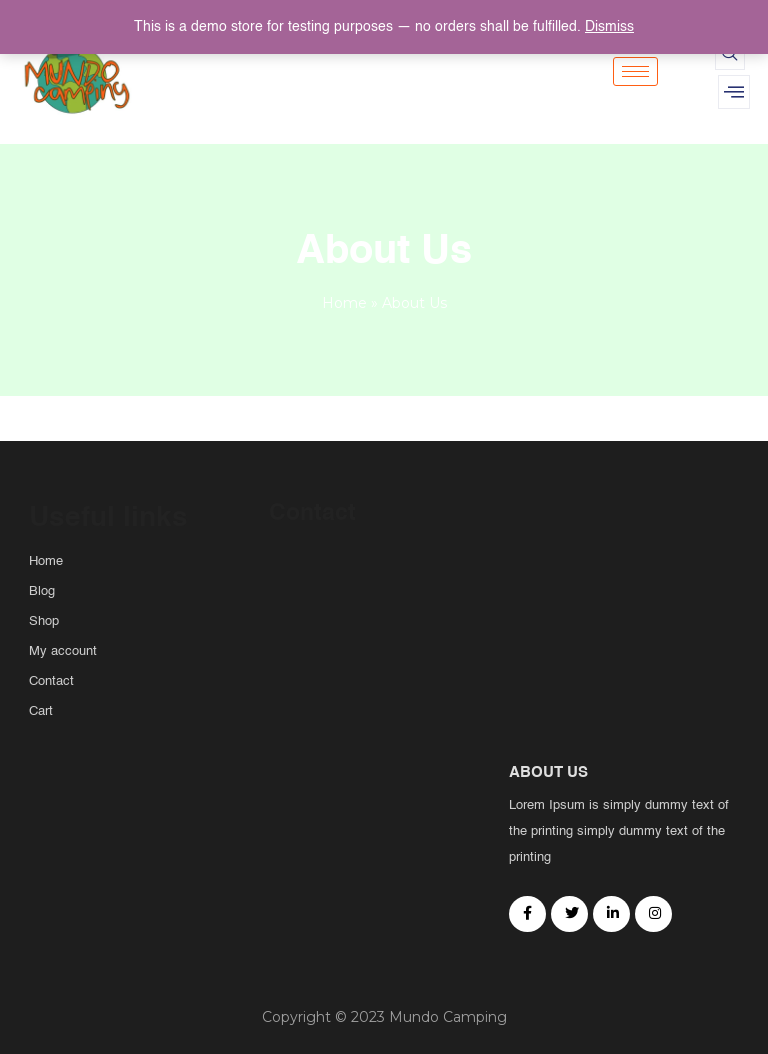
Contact (51, 681)
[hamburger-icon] (635, 71)
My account (63, 651)
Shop (44, 621)
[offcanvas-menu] (734, 92)
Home (344, 303)
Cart (41, 711)
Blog (42, 591)
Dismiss (609, 27)
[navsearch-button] (730, 55)
